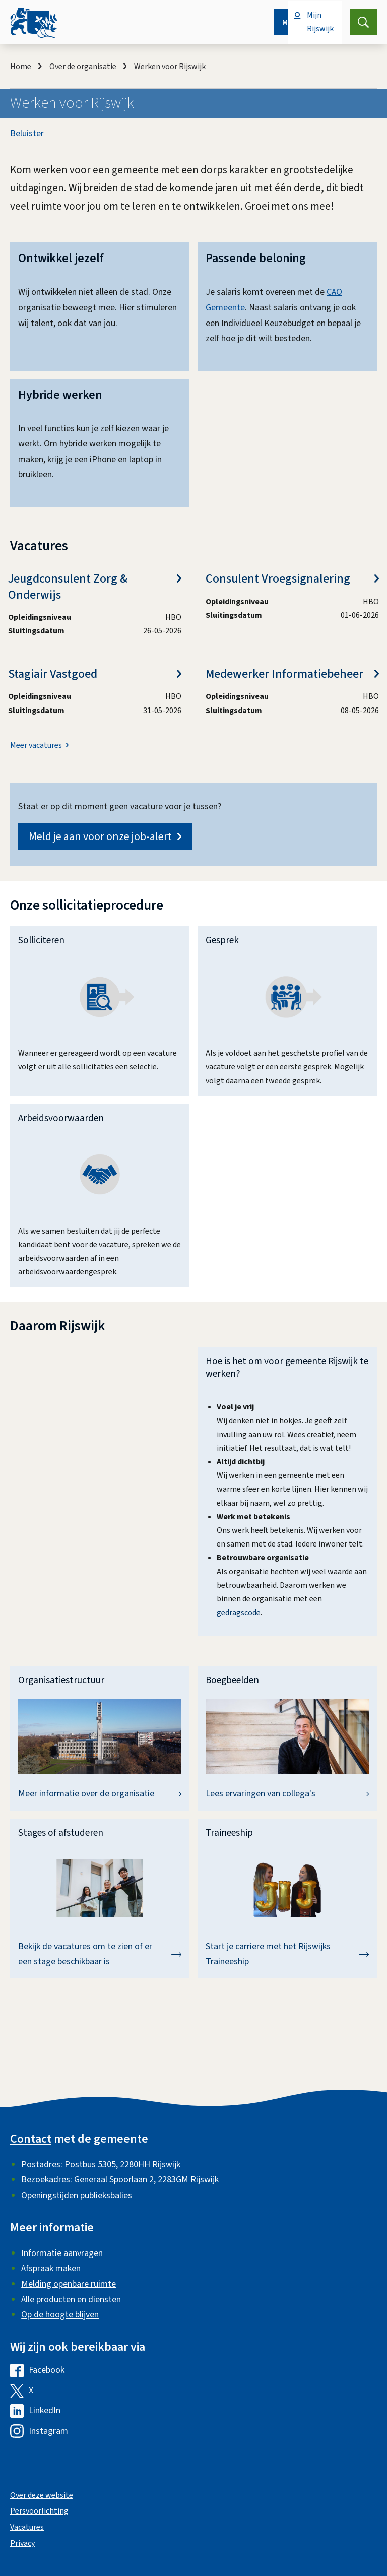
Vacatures (27, 2527)
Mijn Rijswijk (320, 22)
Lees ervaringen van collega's (287, 1793)
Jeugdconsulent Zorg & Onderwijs (94, 586)
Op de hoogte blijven (60, 2314)
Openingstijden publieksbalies (76, 2195)
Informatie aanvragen (62, 2253)
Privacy (22, 2543)
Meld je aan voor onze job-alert (105, 836)
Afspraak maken (51, 2268)
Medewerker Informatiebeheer (292, 674)
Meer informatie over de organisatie (99, 1793)
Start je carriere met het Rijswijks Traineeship (287, 1954)
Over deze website (41, 2495)
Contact (30, 2139)
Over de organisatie (82, 66)
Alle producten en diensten (71, 2299)
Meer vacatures (36, 745)
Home (20, 66)
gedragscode (239, 1612)
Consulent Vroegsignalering (292, 579)
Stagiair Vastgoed (94, 674)
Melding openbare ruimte (68, 2284)
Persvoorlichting (39, 2511)
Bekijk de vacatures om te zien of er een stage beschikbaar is (99, 1954)
